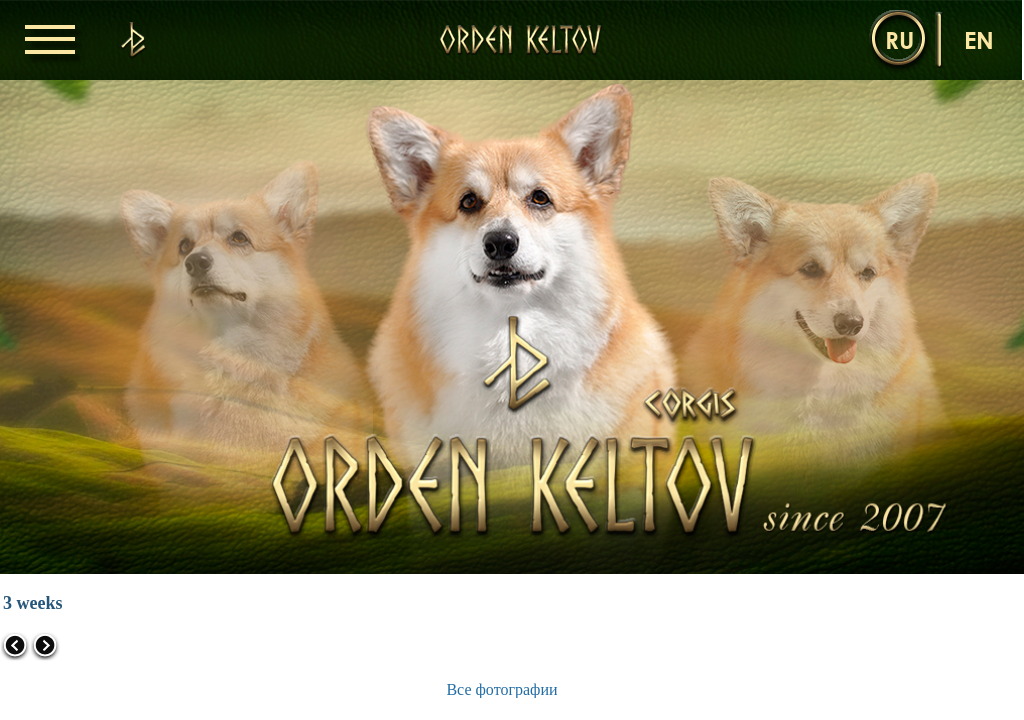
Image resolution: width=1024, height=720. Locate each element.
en (979, 39)
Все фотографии (501, 689)
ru (899, 39)
